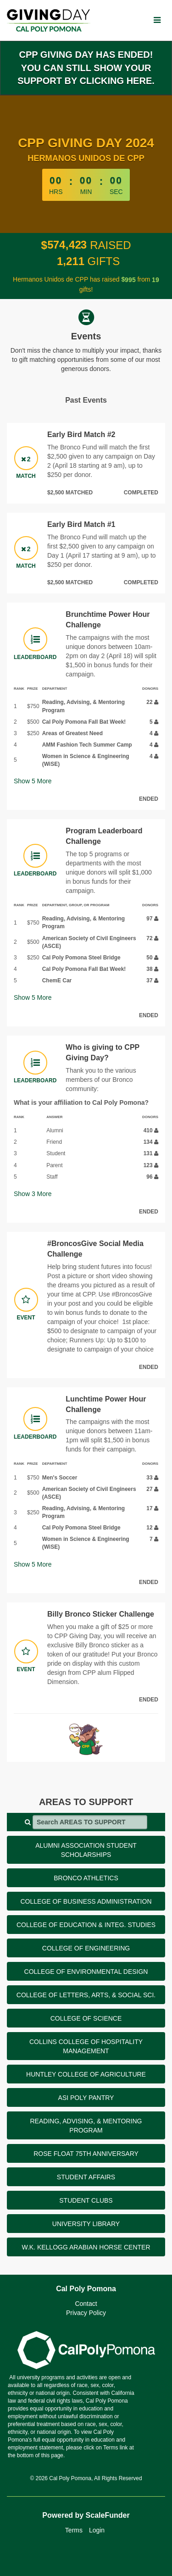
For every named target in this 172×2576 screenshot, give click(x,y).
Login (97, 2530)
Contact (86, 2303)
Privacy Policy (86, 2312)
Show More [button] (33, 781)
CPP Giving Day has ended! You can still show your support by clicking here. (86, 68)
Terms (74, 2530)
